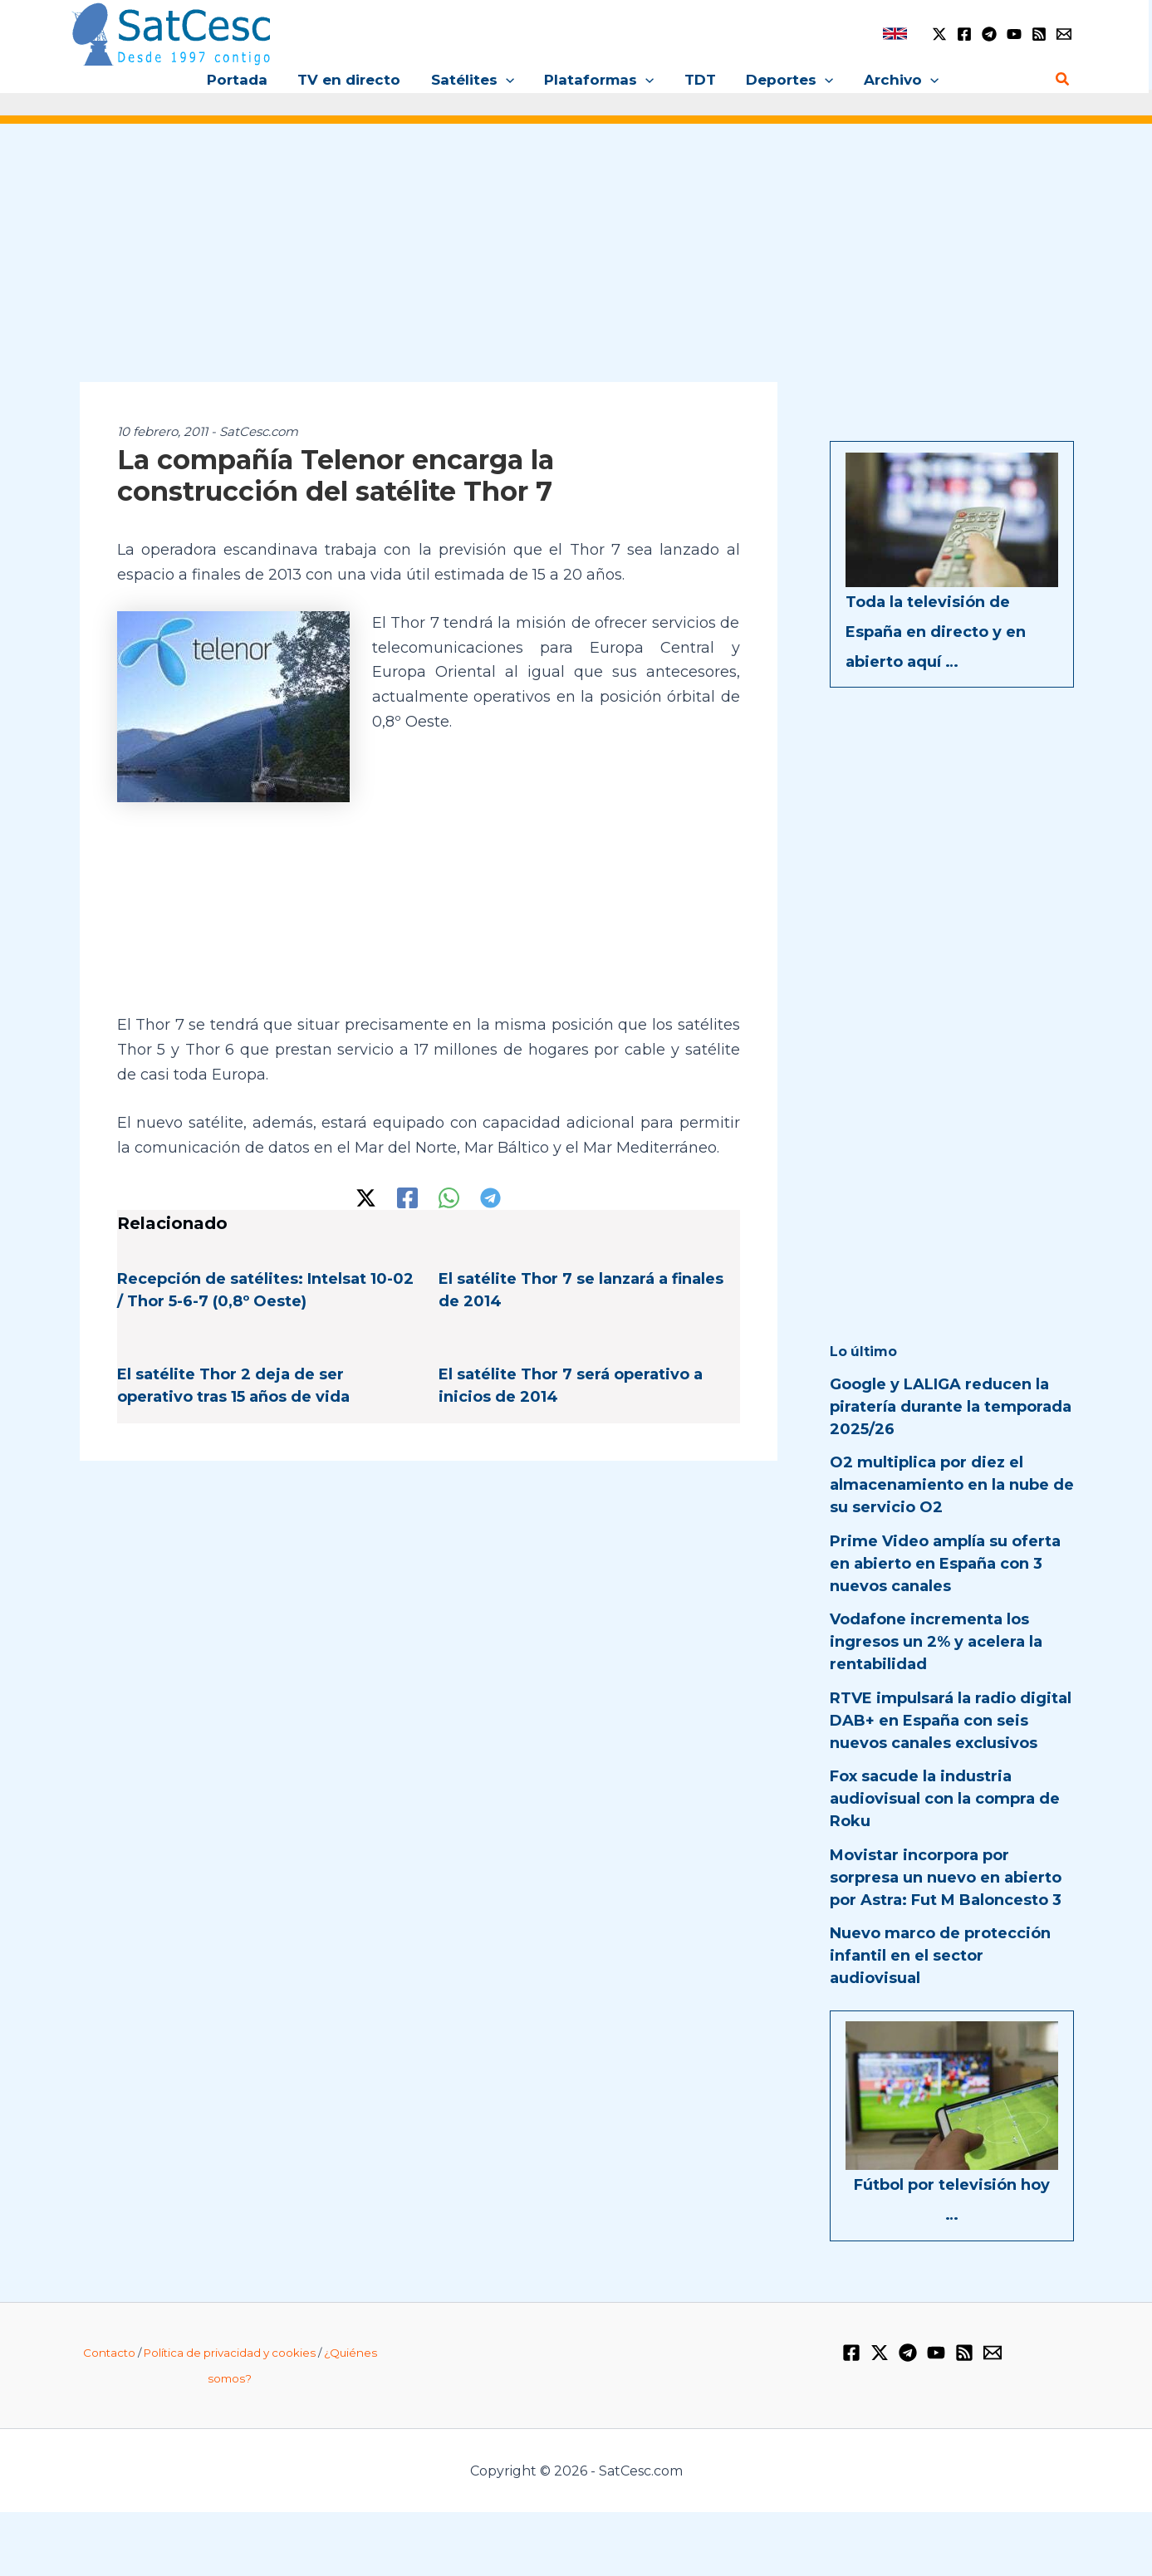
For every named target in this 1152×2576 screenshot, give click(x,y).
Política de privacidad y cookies (230, 2352)
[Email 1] (1063, 34)
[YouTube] (1014, 34)
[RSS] (1039, 34)
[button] (507, 79)
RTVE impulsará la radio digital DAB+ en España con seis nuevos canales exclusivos (950, 1720)
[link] (895, 34)
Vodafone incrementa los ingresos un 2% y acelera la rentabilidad (936, 1641)
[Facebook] (964, 34)
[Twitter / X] (939, 34)
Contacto (109, 2352)
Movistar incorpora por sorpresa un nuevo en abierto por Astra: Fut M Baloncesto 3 (945, 1877)
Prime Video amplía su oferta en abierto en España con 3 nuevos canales (945, 1563)
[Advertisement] (576, 264)
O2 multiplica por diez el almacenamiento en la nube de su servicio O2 (952, 1484)
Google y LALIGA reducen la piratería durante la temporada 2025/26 (950, 1406)
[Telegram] (989, 34)
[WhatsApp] (449, 1198)
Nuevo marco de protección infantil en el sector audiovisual (940, 1955)
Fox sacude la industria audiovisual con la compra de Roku (945, 1798)
